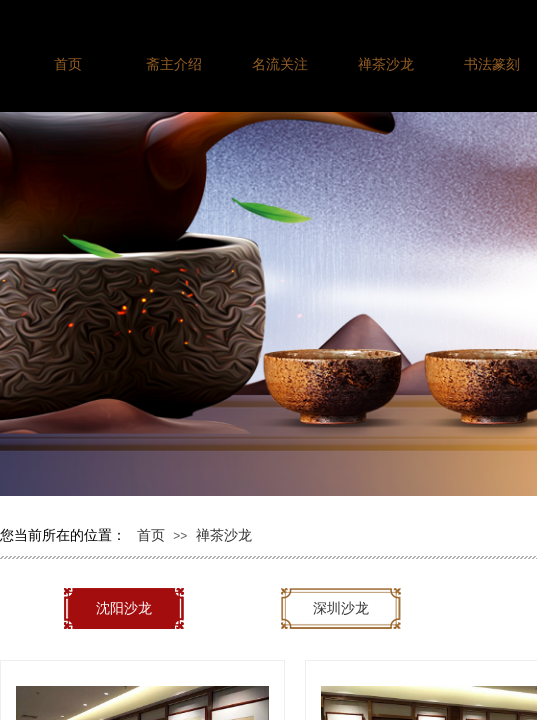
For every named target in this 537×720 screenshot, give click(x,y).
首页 (151, 535)
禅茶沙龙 (224, 535)
